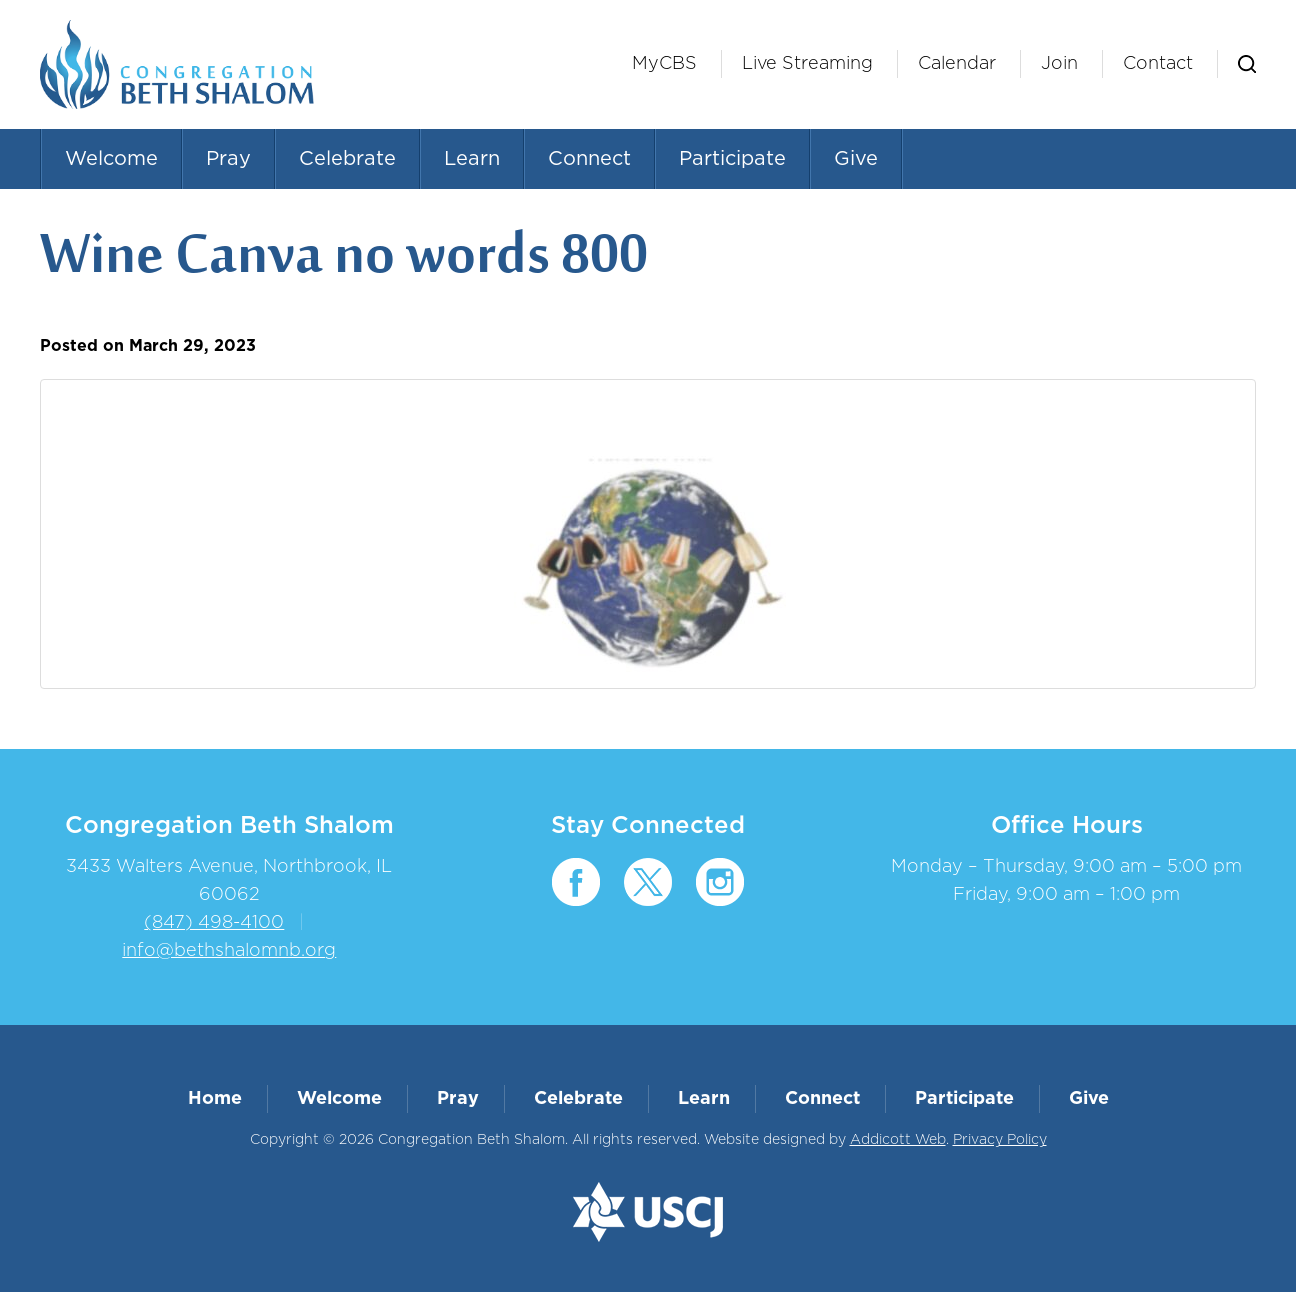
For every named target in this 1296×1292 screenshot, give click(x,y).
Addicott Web (898, 1140)
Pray (228, 159)
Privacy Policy (1000, 1140)
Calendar (957, 64)
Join (1059, 64)
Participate (732, 159)
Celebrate (347, 159)
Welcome (111, 159)
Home (215, 1099)
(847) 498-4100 (214, 923)
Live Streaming (807, 64)
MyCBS (664, 64)
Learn (472, 159)
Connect (589, 159)
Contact (1158, 64)
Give (856, 159)
